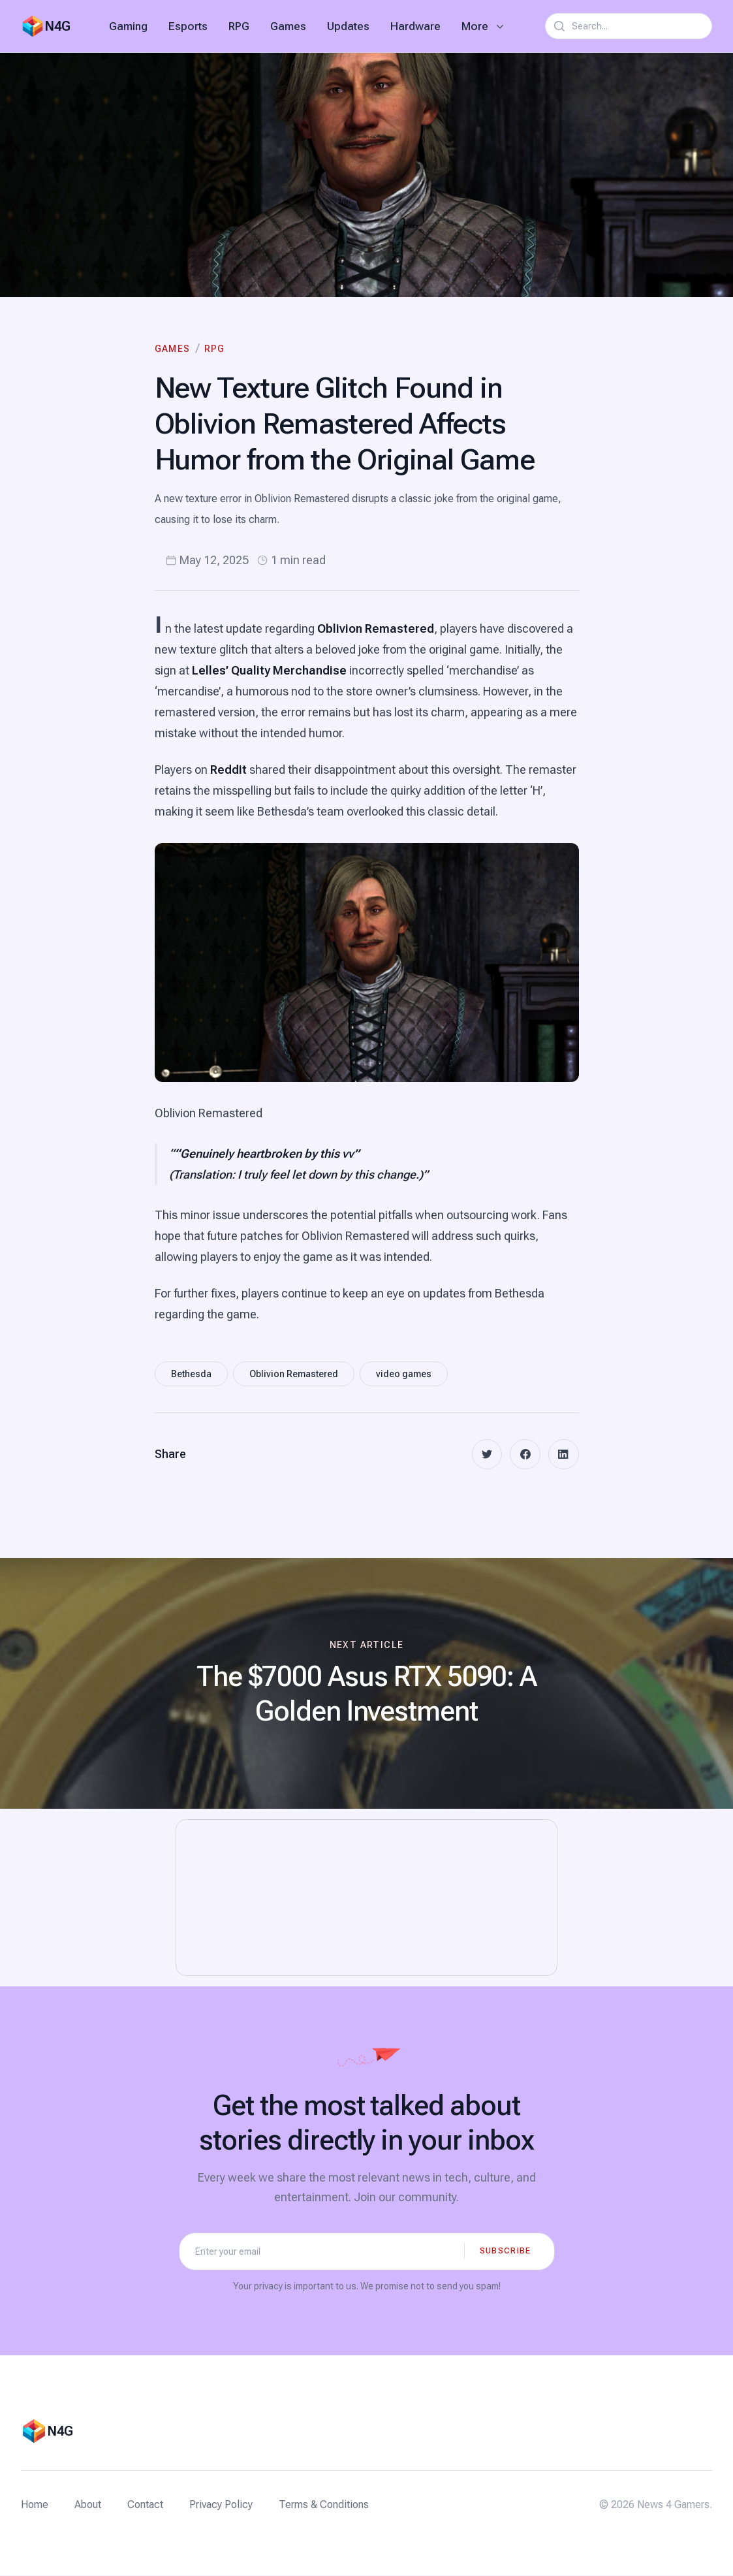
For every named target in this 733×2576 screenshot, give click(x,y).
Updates (348, 26)
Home (34, 2505)
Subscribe (505, 2251)
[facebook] (524, 1455)
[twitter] (485, 1455)
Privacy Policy (221, 2505)
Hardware (415, 26)
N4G (57, 26)
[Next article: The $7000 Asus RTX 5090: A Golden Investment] (366, 1684)
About (87, 2505)
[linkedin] (563, 1455)
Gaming (128, 26)
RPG (238, 26)
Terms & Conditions (324, 2505)
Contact (145, 2505)
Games (288, 26)
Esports (188, 26)
